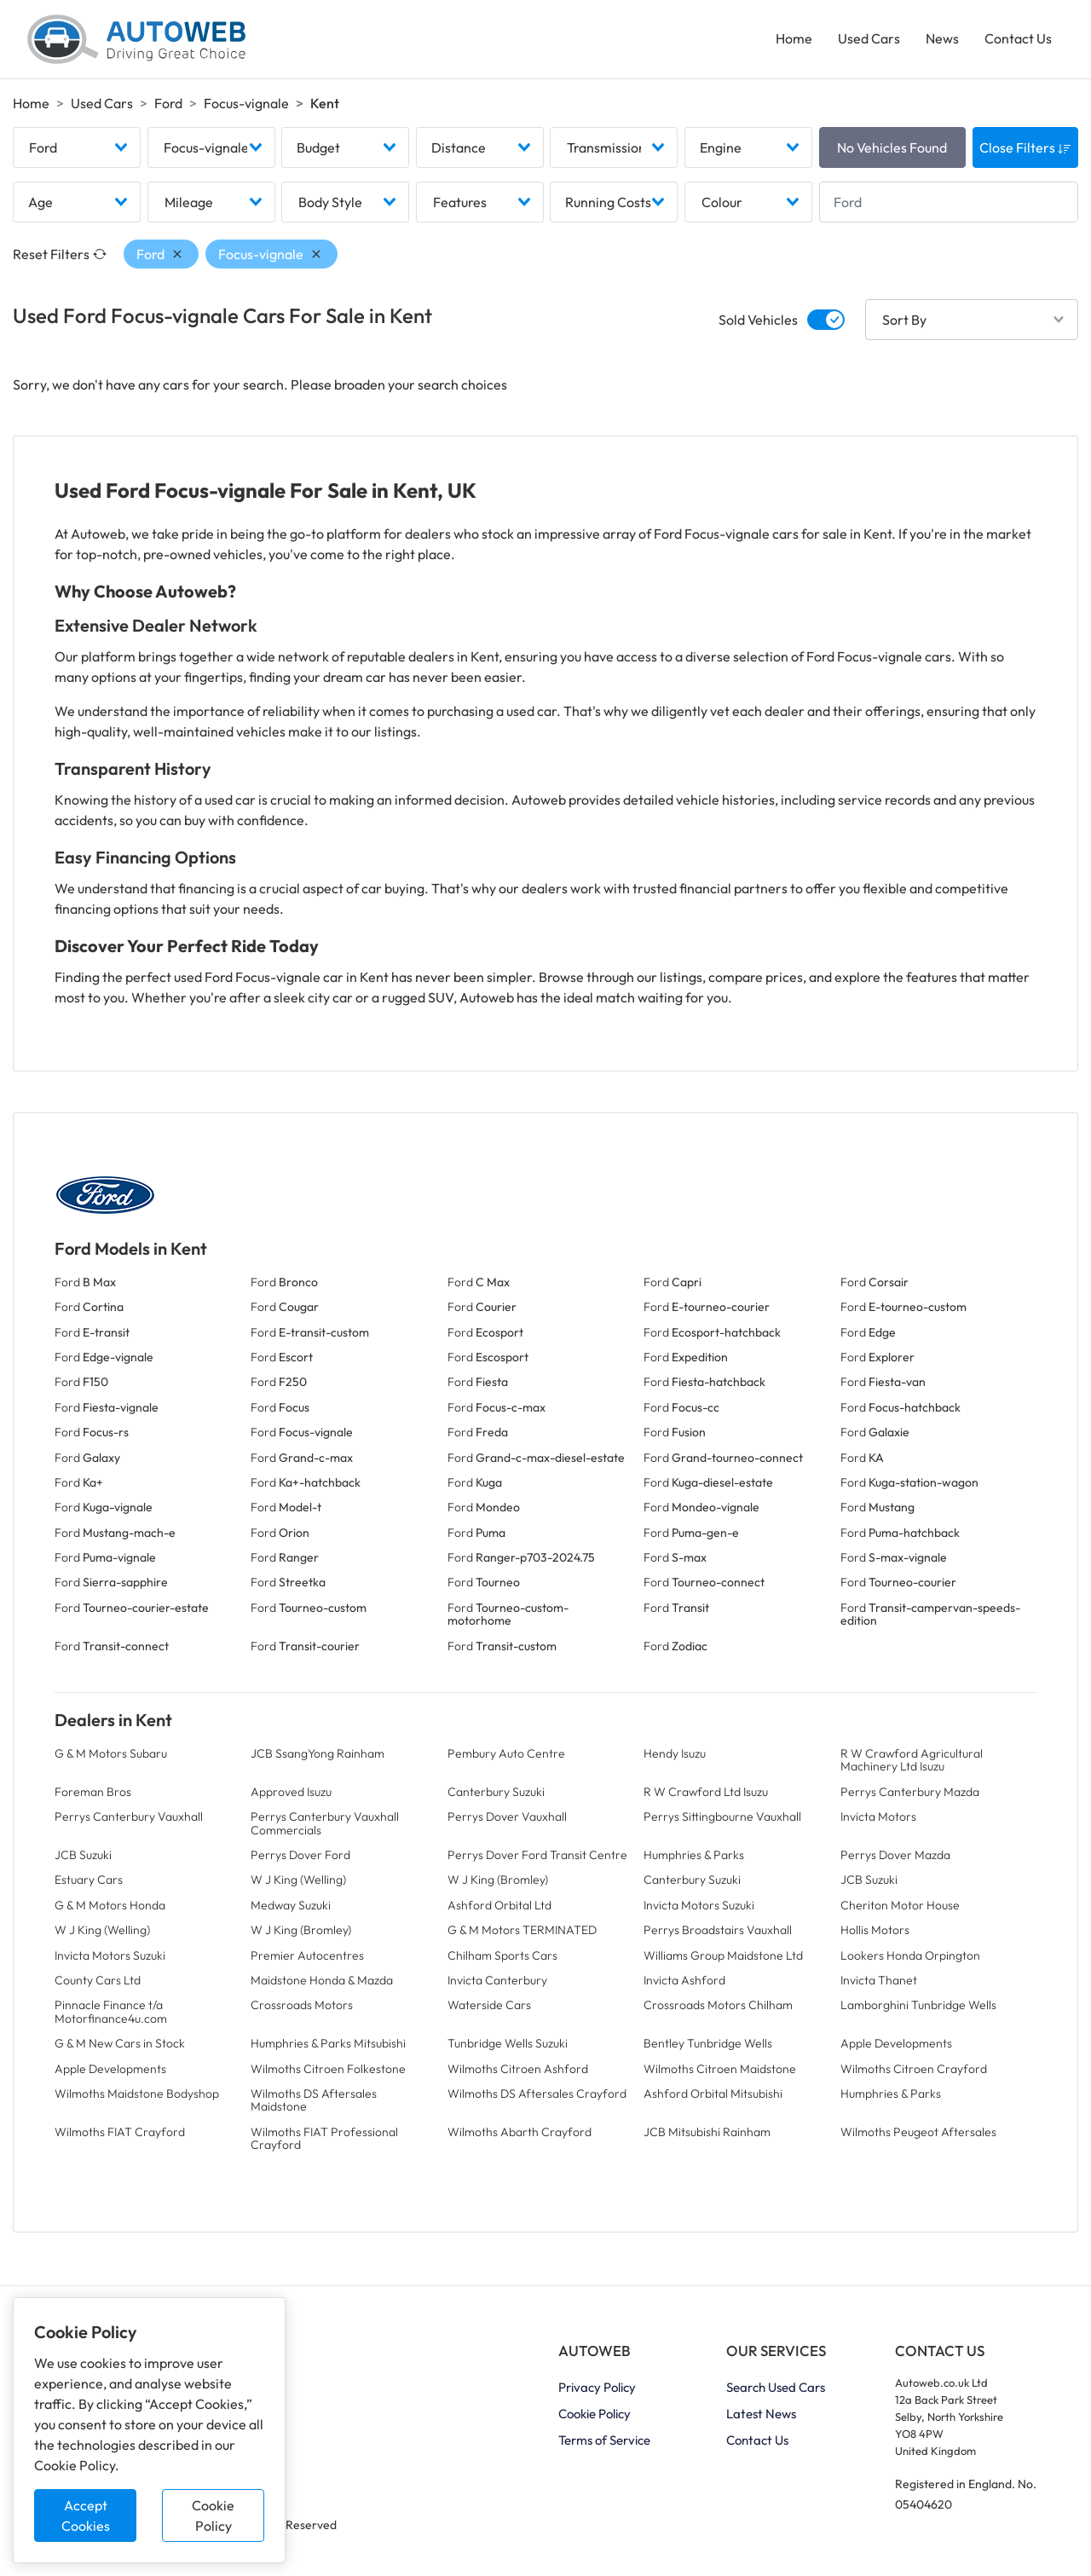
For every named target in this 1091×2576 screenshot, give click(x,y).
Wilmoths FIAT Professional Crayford (324, 2138)
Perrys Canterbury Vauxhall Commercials (325, 1823)
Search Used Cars (775, 2388)
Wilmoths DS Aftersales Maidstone (314, 2100)
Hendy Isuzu (675, 1753)
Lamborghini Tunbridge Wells (918, 2005)
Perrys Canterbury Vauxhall (129, 1816)
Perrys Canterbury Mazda (909, 1791)
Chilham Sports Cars (502, 1955)
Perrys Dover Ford (300, 1855)
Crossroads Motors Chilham (718, 2005)
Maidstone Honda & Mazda (322, 1980)
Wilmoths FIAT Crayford (120, 2132)
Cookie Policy (213, 2515)
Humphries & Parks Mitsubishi (328, 2043)
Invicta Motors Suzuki (699, 1905)
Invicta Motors (878, 1816)
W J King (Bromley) (497, 1880)
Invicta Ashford (684, 1980)
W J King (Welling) (298, 1880)
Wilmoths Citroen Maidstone (720, 2068)
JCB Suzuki (83, 1855)
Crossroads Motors (302, 2005)
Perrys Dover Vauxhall (507, 1816)
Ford (168, 103)
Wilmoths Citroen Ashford (517, 2068)
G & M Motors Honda (110, 1905)
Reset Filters (60, 254)
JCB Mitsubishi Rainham (707, 2132)
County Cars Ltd (98, 1980)
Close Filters (1025, 147)
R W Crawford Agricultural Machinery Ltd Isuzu (911, 1760)
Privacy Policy (597, 2388)
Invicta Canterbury (497, 1980)
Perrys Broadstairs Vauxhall (718, 1930)
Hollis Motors (874, 1930)
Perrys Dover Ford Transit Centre (537, 1855)
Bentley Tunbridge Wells (708, 2043)
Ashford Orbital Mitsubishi (713, 2093)
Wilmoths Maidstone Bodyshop (137, 2093)
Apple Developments (896, 2043)
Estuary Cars (89, 1880)
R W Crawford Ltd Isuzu (706, 1791)
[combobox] (77, 147)
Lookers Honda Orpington (910, 1955)
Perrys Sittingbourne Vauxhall (722, 1816)
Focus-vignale (246, 103)
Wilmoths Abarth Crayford (519, 2132)
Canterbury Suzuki (496, 1791)
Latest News (761, 2414)
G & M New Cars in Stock (120, 2043)
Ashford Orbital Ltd (499, 1905)
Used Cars (869, 39)
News (942, 39)
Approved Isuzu (291, 1791)
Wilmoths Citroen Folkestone (328, 2068)
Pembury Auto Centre (506, 1753)
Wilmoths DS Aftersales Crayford (536, 2093)
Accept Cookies (85, 2515)
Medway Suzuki (291, 1905)
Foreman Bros (93, 1791)
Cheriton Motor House (900, 1905)
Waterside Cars (489, 2005)
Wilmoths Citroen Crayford (913, 2068)
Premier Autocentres (307, 1955)
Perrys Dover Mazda (895, 1855)
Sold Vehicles (758, 319)
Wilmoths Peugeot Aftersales (918, 2132)
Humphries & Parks (694, 1855)
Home (794, 39)
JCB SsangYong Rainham (317, 1753)
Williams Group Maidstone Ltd (723, 1955)
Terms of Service (604, 2441)
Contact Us (1018, 39)
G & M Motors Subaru (111, 1753)
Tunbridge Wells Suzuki (507, 2043)
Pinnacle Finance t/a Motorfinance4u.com (111, 2012)
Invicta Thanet (878, 1980)
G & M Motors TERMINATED (522, 1930)
